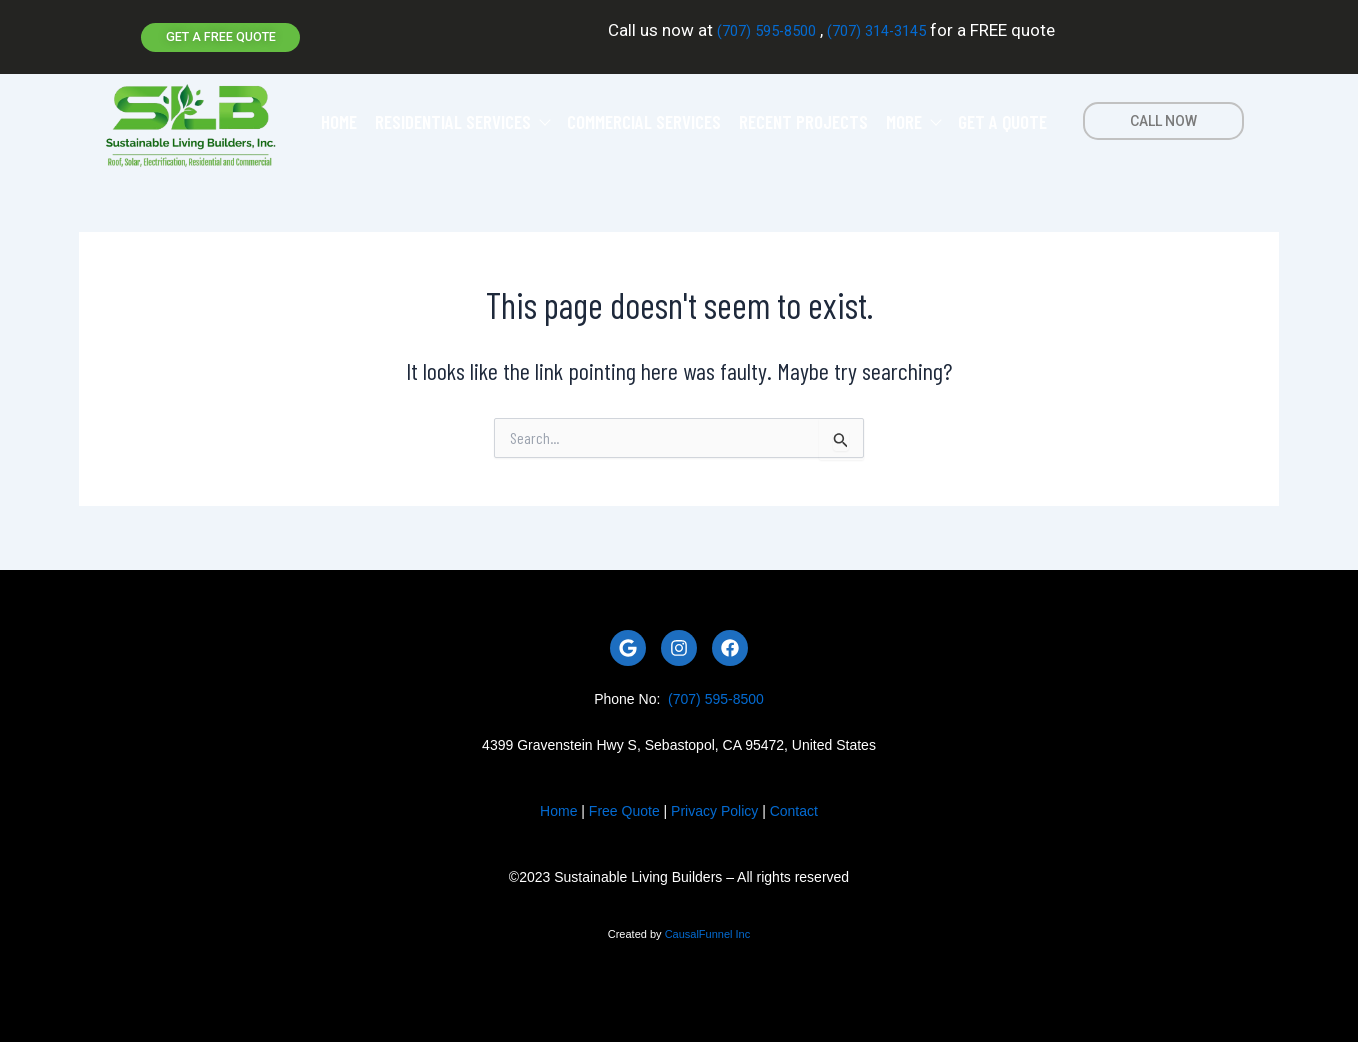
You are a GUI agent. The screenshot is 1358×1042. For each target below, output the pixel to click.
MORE (913, 117)
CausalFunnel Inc (708, 929)
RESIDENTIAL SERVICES (462, 117)
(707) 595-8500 (755, 29)
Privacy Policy (714, 807)
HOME (339, 117)
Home (558, 807)
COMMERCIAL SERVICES (644, 117)
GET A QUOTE (1002, 117)
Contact (794, 807)
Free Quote (624, 807)
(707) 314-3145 (886, 29)
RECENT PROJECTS (803, 117)
